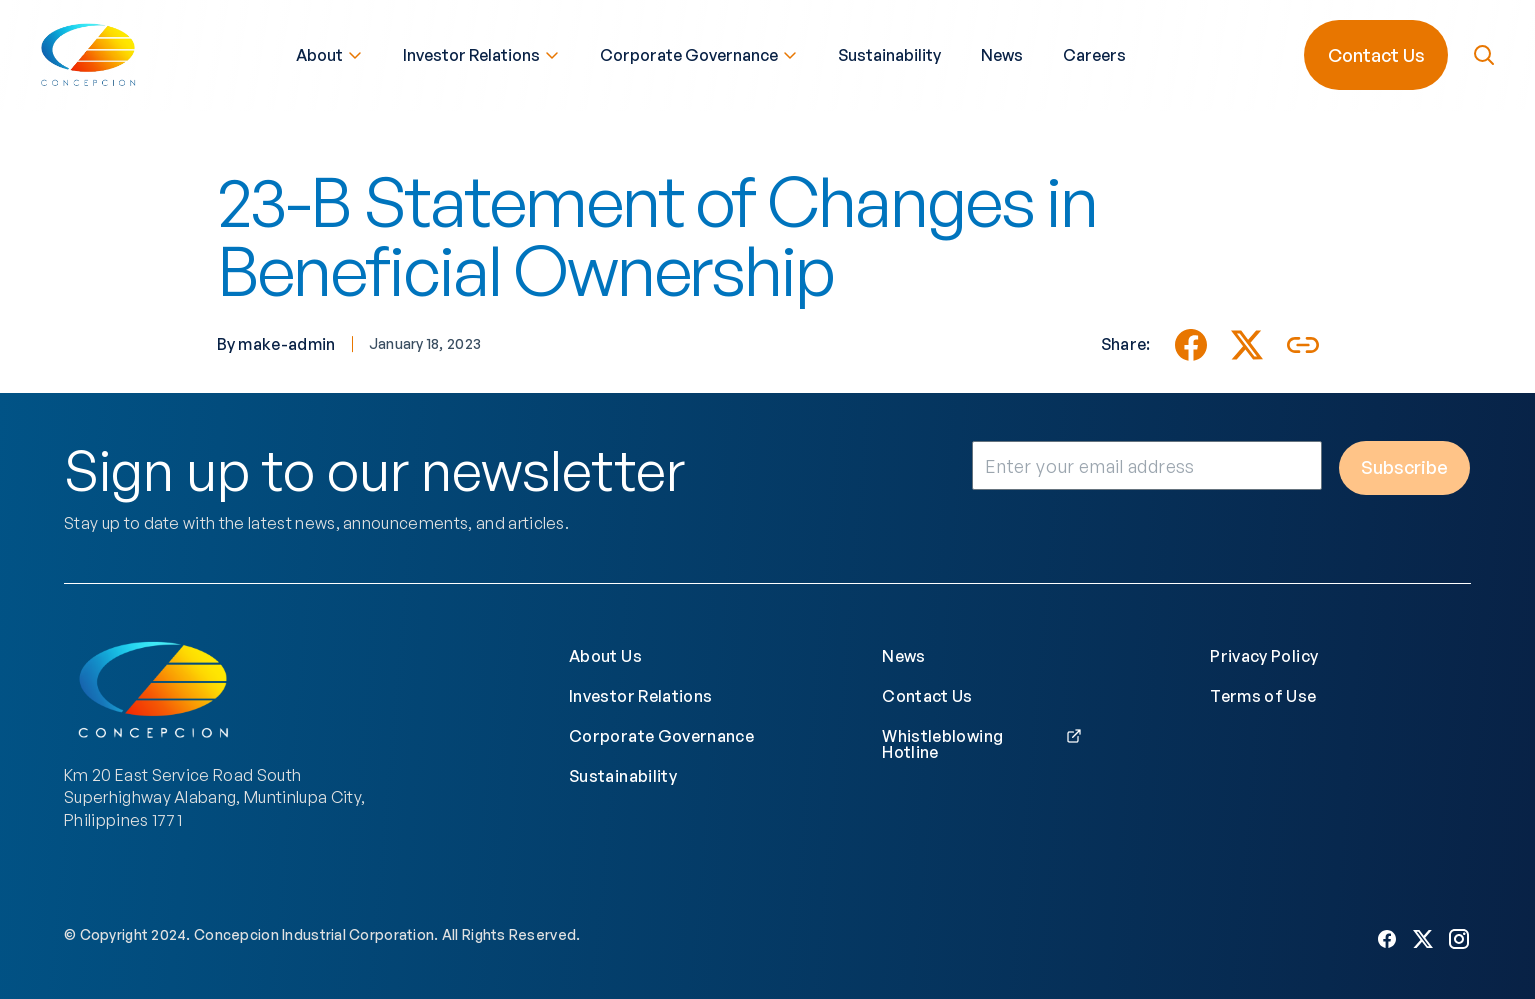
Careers (1094, 53)
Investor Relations (481, 53)
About (329, 53)
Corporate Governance (699, 53)
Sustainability (889, 53)
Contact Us (1374, 53)
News (1002, 53)
